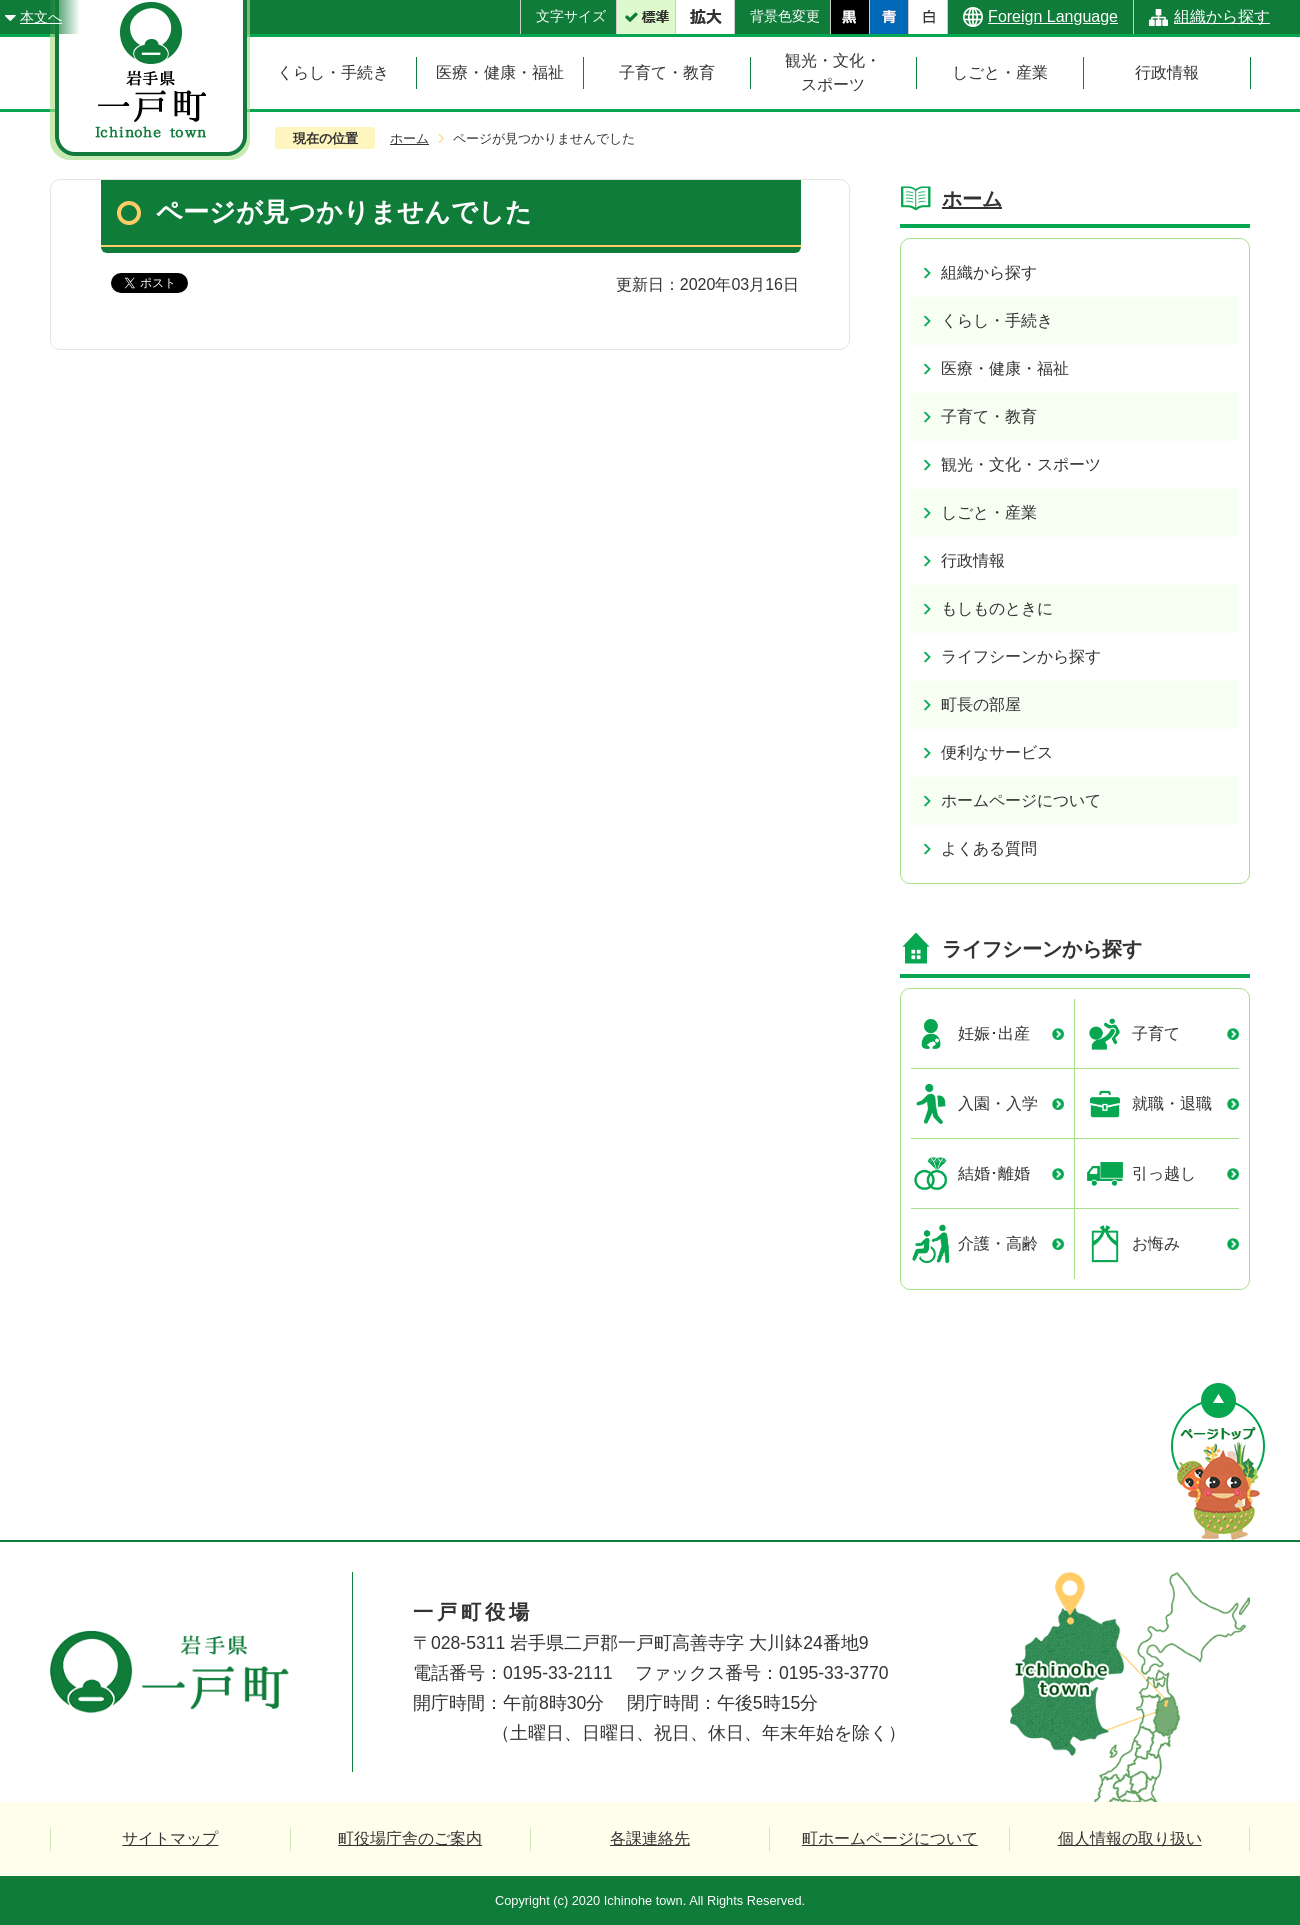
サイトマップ (170, 1838)
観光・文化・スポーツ (1021, 464)
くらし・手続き (997, 320)
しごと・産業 (989, 512)
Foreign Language (1053, 16)
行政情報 (973, 560)
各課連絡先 (650, 1838)
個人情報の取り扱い (1130, 1838)
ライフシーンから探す (1021, 656)
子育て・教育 (989, 416)
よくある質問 (989, 848)
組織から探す (1222, 16)
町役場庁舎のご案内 (410, 1838)
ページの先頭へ (1218, 1461)
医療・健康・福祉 (1005, 368)
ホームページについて (1021, 800)
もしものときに (997, 608)
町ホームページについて (890, 1838)
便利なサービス (997, 752)
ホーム (409, 138)
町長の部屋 (981, 704)
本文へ (41, 17)
